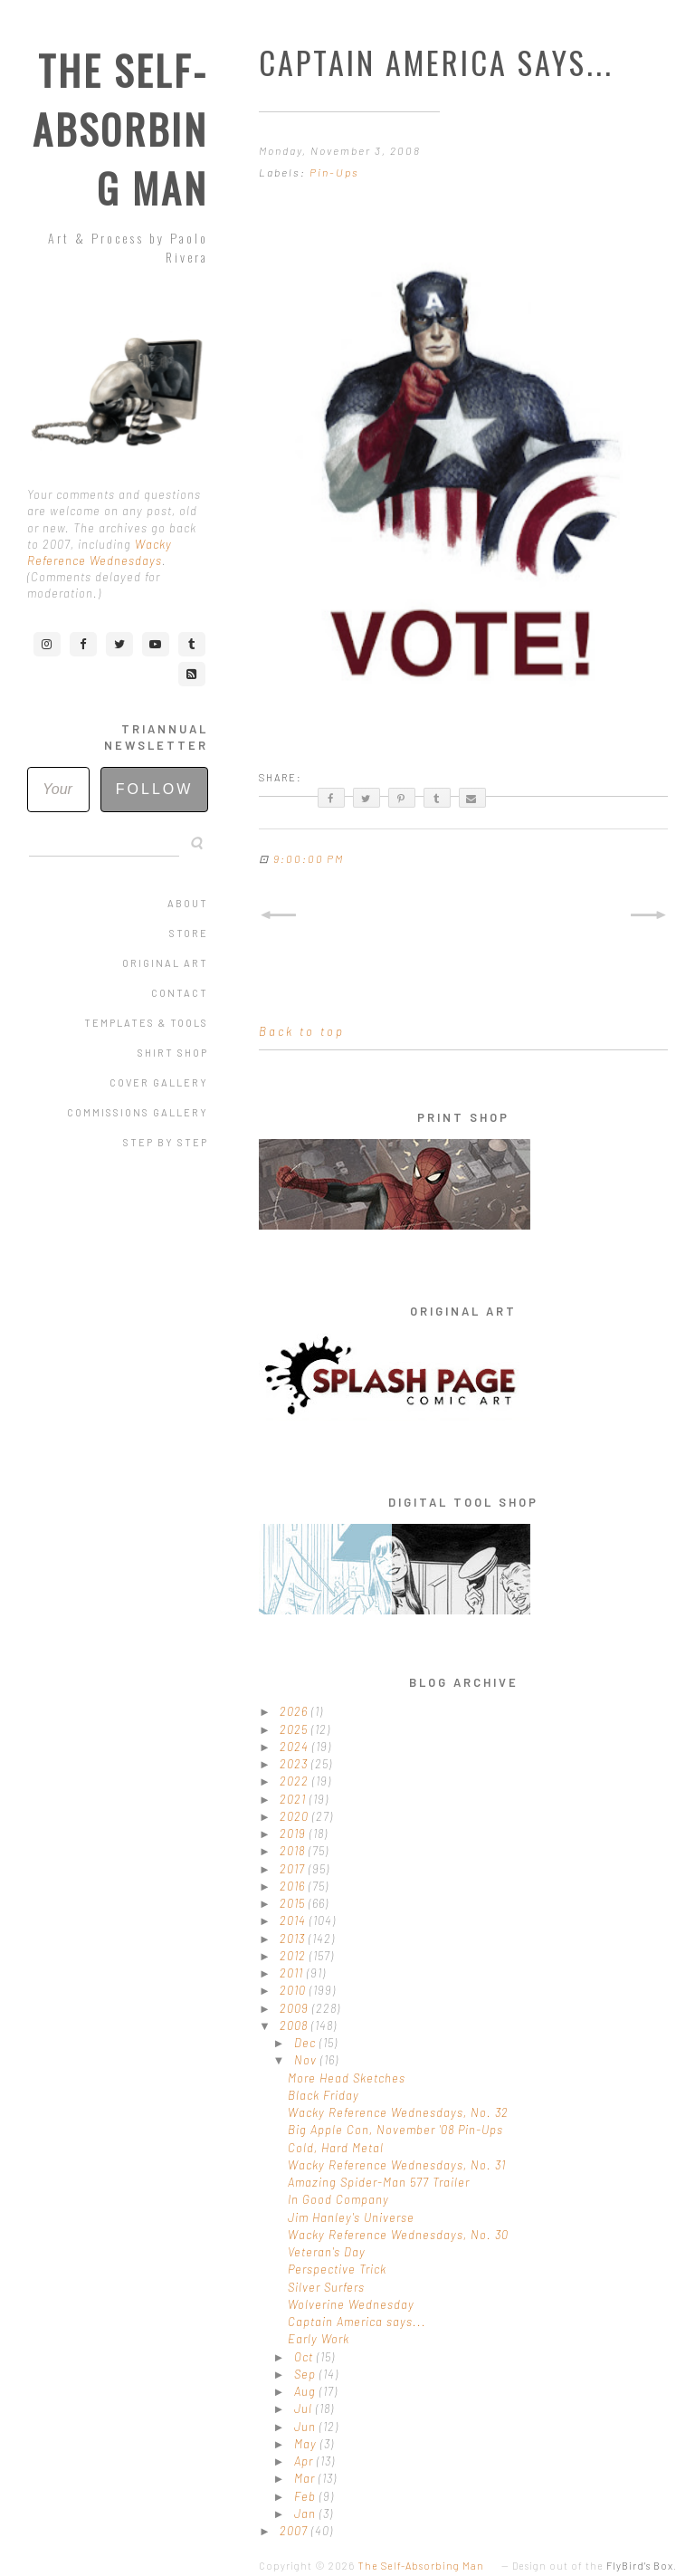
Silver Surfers (326, 2287)
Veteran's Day (327, 2252)
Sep (306, 2374)
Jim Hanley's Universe (351, 2217)
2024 (296, 1746)
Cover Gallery (158, 1082)
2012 (294, 1956)
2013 (294, 1938)
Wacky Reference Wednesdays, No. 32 (398, 2112)
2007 (295, 2530)
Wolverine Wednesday (351, 2304)
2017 (294, 1869)
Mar (306, 2478)
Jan (306, 2513)
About (187, 903)
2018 (294, 1850)
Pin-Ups (334, 172)
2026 (295, 1711)
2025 (295, 1729)
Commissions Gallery (137, 1112)
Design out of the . (594, 2565)
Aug (306, 2391)
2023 (295, 1764)
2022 (296, 1781)
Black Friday (323, 2095)
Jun (306, 2426)
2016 (294, 1886)
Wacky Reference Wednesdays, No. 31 (397, 2165)
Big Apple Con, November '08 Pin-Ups (395, 2129)
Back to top (302, 1031)
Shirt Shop (173, 1052)
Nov (307, 2060)
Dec (306, 2042)
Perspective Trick (337, 2269)
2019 (294, 1833)
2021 (294, 1799)
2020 (296, 1816)
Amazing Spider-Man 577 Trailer (379, 2182)
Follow (155, 789)
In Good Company (338, 2199)
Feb (306, 2496)
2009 (296, 2008)
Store (188, 933)
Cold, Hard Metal (336, 2147)
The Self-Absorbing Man (120, 129)
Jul (305, 2408)
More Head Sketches (346, 2078)
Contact (179, 993)
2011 (293, 1973)
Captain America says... (357, 2321)
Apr (305, 2461)
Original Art (165, 963)
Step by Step (165, 1142)
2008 (295, 2025)
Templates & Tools (146, 1023)
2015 (294, 1903)
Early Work (318, 2339)
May (307, 2444)
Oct (305, 2357)
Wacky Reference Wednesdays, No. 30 (398, 2234)
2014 (294, 1920)
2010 (294, 1990)
